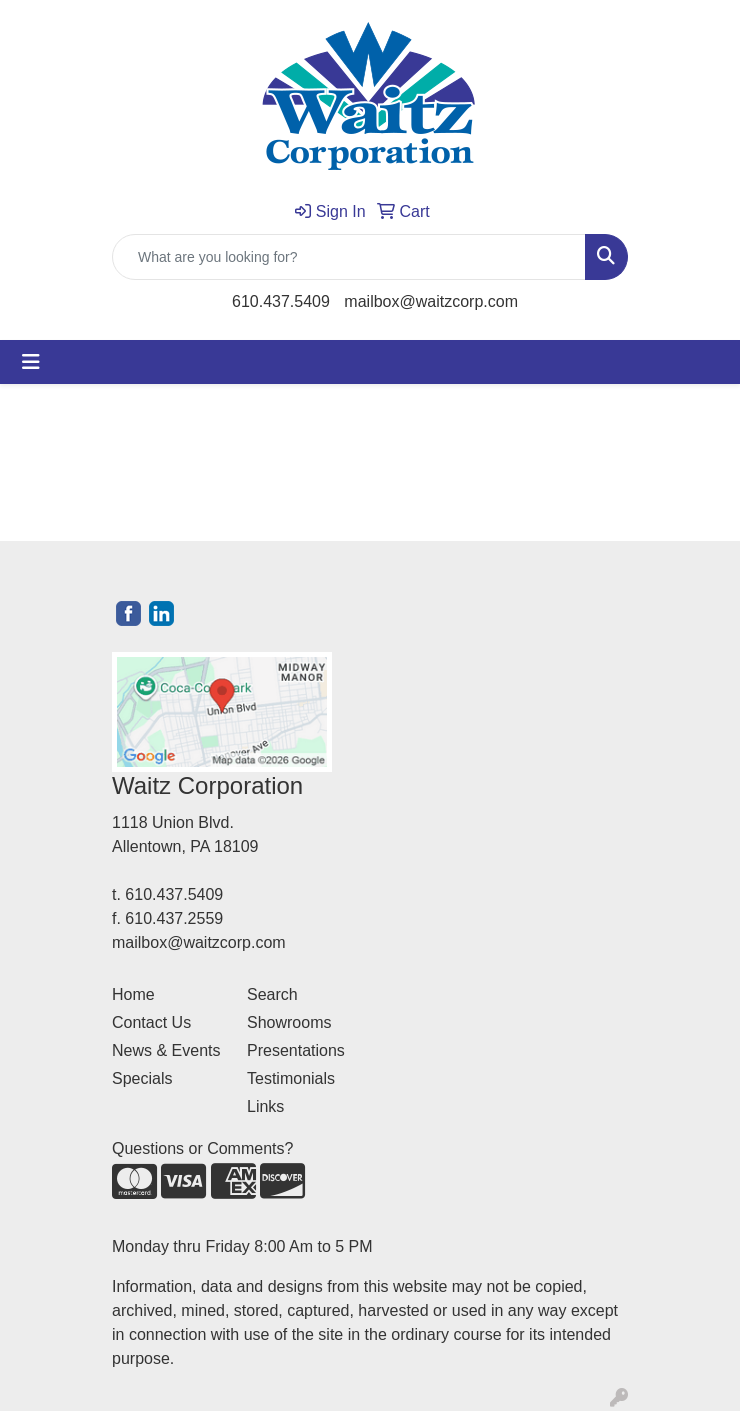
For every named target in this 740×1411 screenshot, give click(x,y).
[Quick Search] (349, 257)
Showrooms (289, 1022)
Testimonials (291, 1078)
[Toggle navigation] (31, 362)
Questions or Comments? (202, 1148)
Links (265, 1106)
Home (133, 994)
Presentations (296, 1050)
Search (272, 994)
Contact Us (151, 1022)
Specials (142, 1078)
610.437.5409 (281, 301)
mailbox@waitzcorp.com (431, 301)
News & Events (166, 1050)
